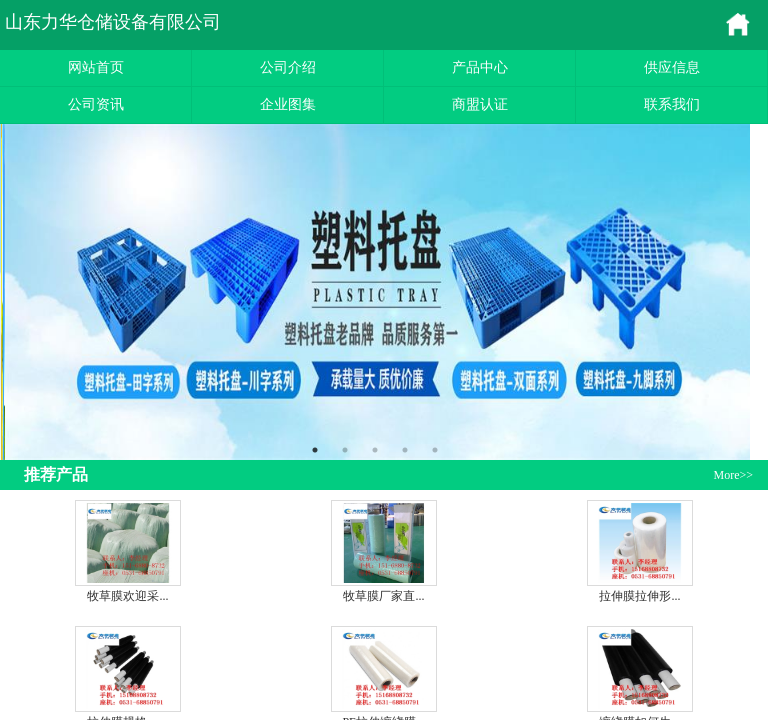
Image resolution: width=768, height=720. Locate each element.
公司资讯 (96, 104)
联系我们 (672, 104)
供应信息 (672, 67)
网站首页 (96, 67)
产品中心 (480, 67)
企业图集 (288, 104)
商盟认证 (480, 104)
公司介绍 (288, 67)
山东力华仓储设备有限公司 (113, 22)
